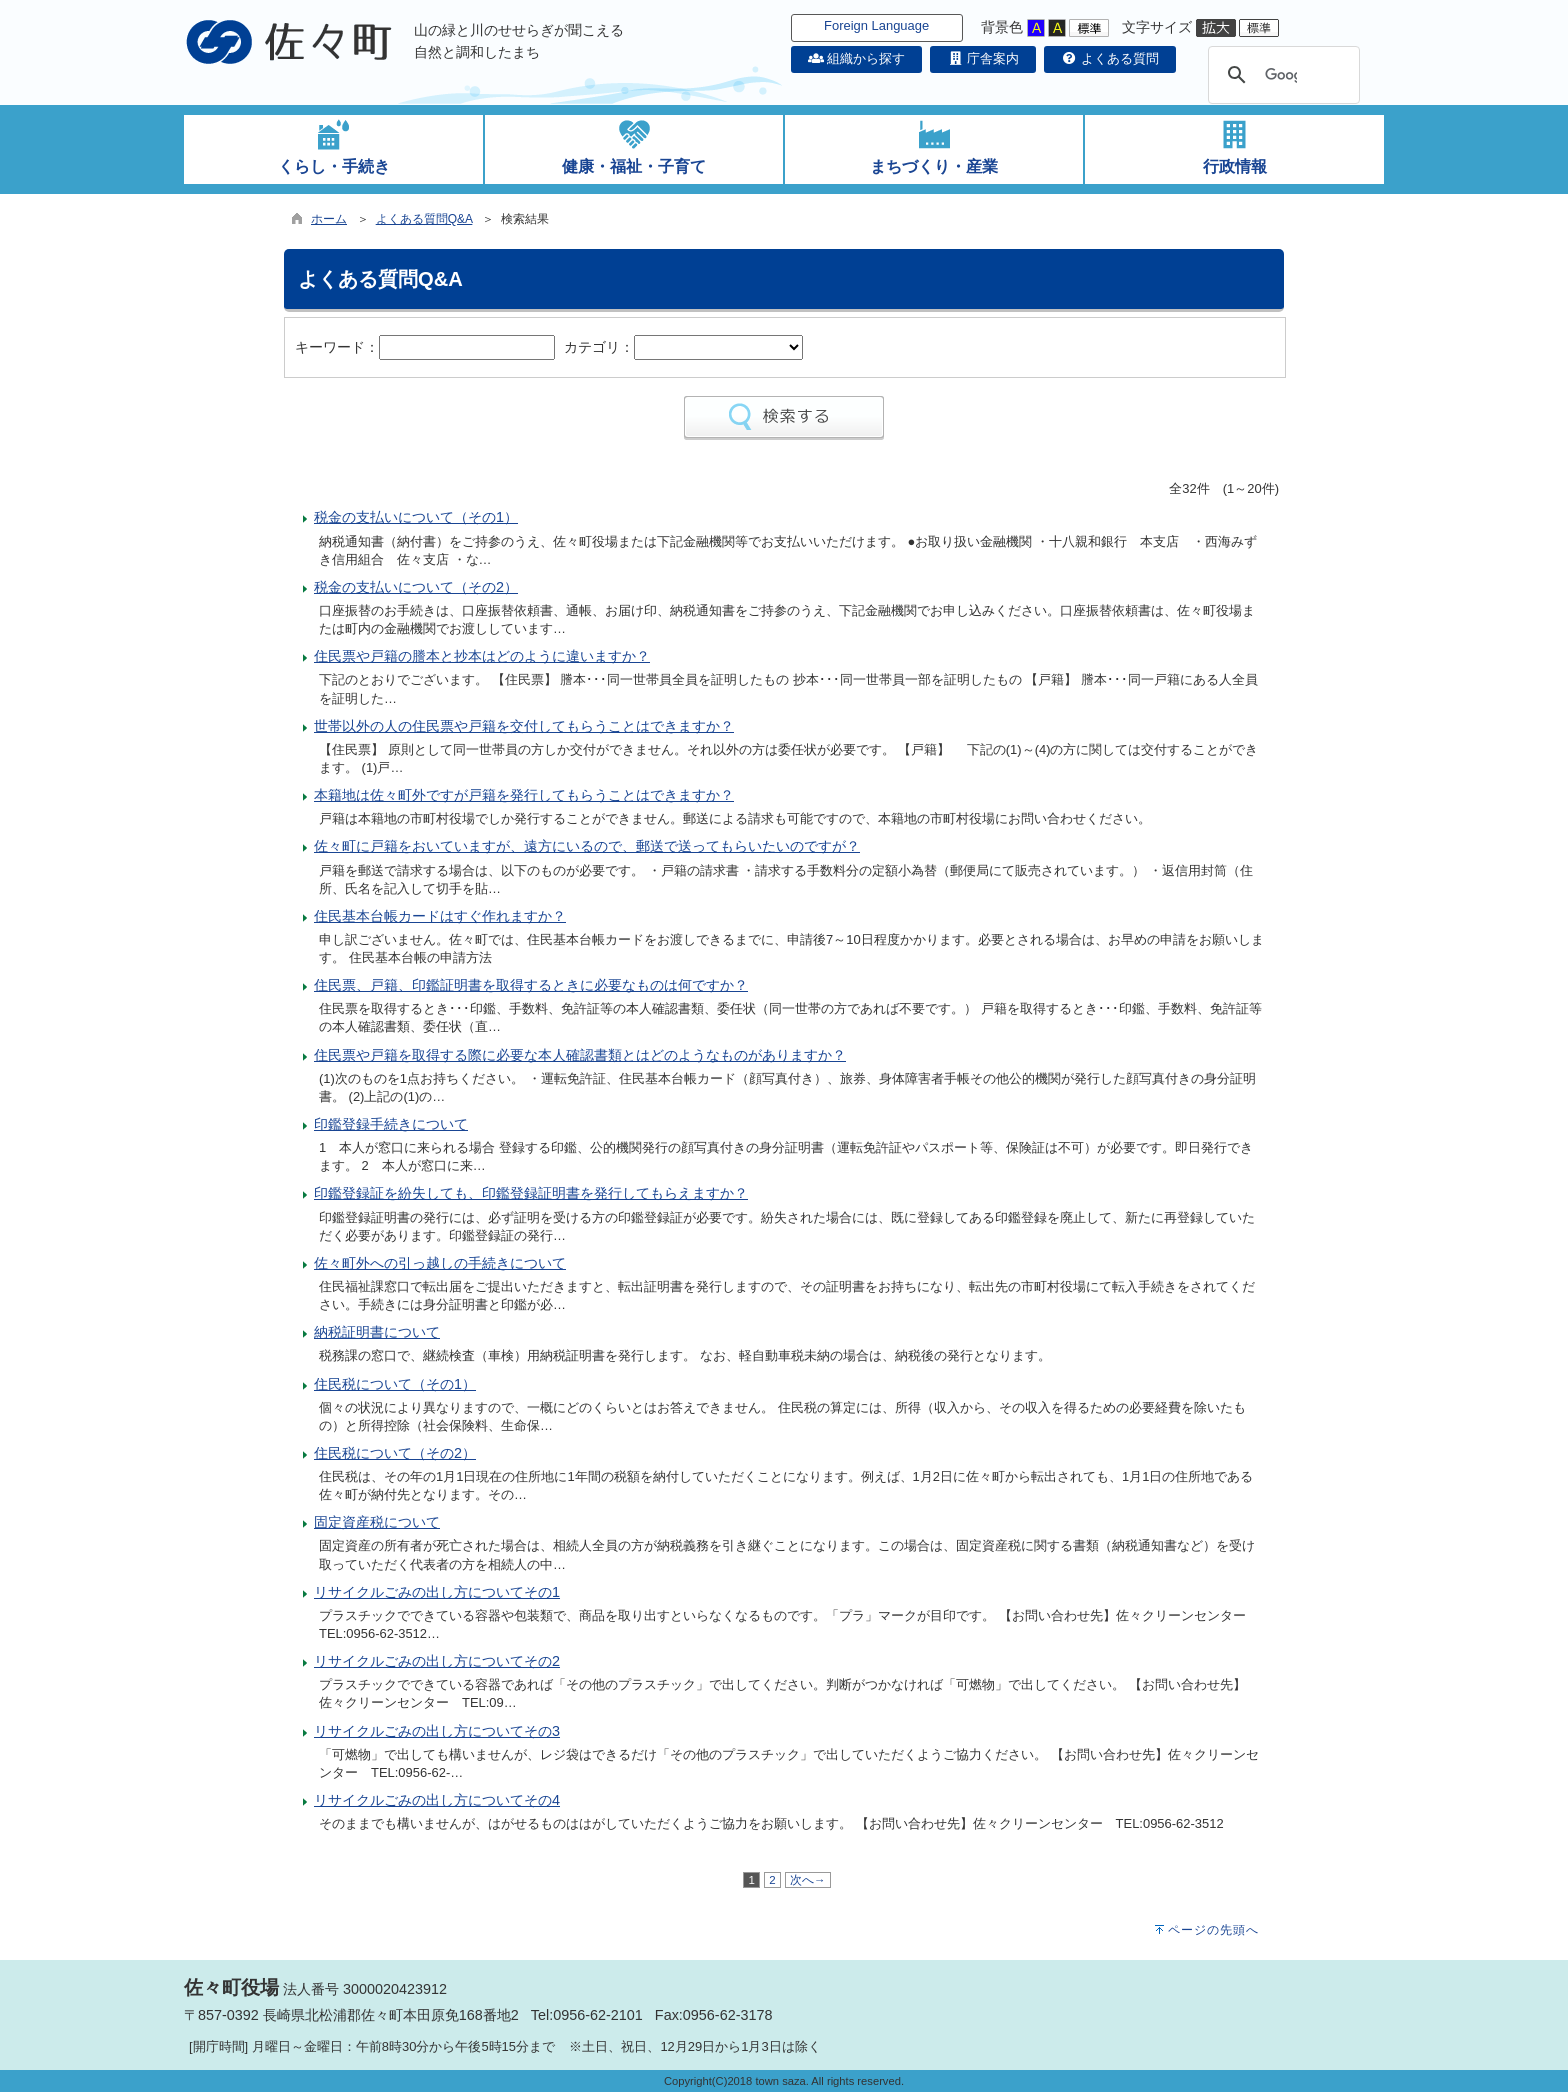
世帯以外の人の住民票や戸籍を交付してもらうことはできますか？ (524, 726)
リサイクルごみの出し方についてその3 (437, 1731)
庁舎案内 (983, 58)
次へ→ (808, 1880)
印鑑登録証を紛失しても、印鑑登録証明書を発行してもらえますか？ (531, 1193)
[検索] (1281, 75)
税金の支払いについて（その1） (416, 517)
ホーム (329, 219)
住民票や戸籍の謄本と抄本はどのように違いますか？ (482, 656)
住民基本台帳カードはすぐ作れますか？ (440, 916)
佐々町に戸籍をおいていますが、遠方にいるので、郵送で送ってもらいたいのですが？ (587, 846)
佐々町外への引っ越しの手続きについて (440, 1263)
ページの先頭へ (1213, 1930)
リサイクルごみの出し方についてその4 (437, 1800)
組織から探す (857, 58)
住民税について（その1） (395, 1384)
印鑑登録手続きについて (391, 1124)
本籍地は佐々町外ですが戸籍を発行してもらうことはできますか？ (524, 795)
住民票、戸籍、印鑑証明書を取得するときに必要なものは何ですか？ (531, 985)
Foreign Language (876, 25)
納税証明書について (377, 1332)
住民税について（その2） (395, 1453)
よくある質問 (1110, 58)
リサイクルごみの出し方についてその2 (437, 1661)
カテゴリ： (599, 347)
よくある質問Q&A (424, 219)
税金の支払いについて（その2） (416, 587)
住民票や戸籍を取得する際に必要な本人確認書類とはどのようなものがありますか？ (580, 1055)
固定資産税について (377, 1522)
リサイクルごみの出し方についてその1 (437, 1592)
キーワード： (337, 347)
